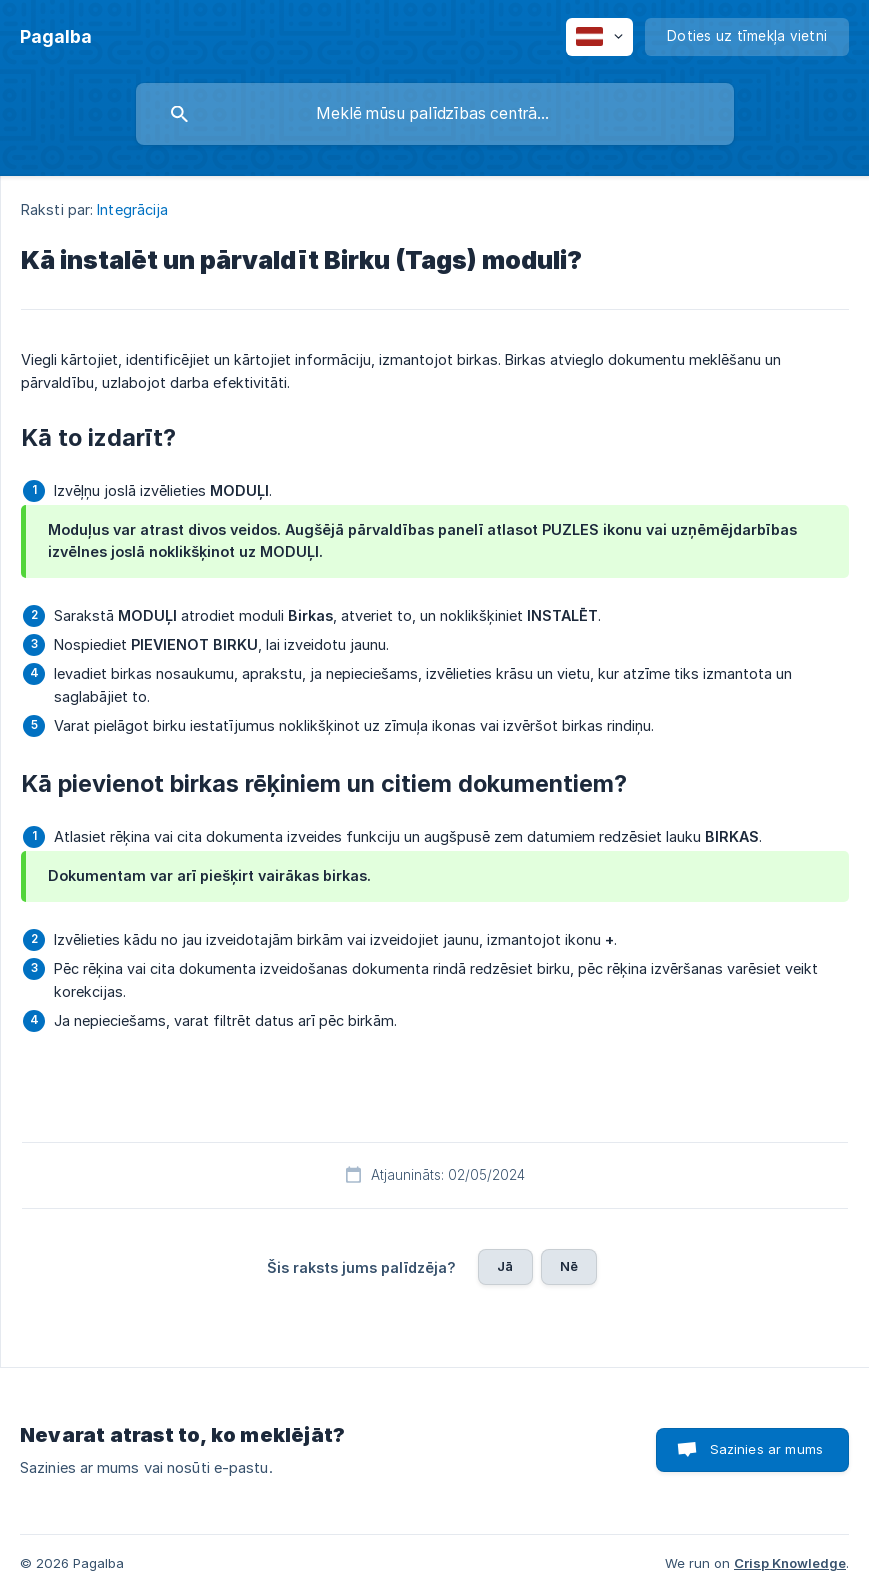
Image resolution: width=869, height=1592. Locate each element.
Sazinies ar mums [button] (766, 1449)
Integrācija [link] (132, 209)
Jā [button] (505, 1266)
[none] (56, 37)
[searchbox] (435, 114)
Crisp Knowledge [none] (790, 1563)
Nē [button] (569, 1266)
